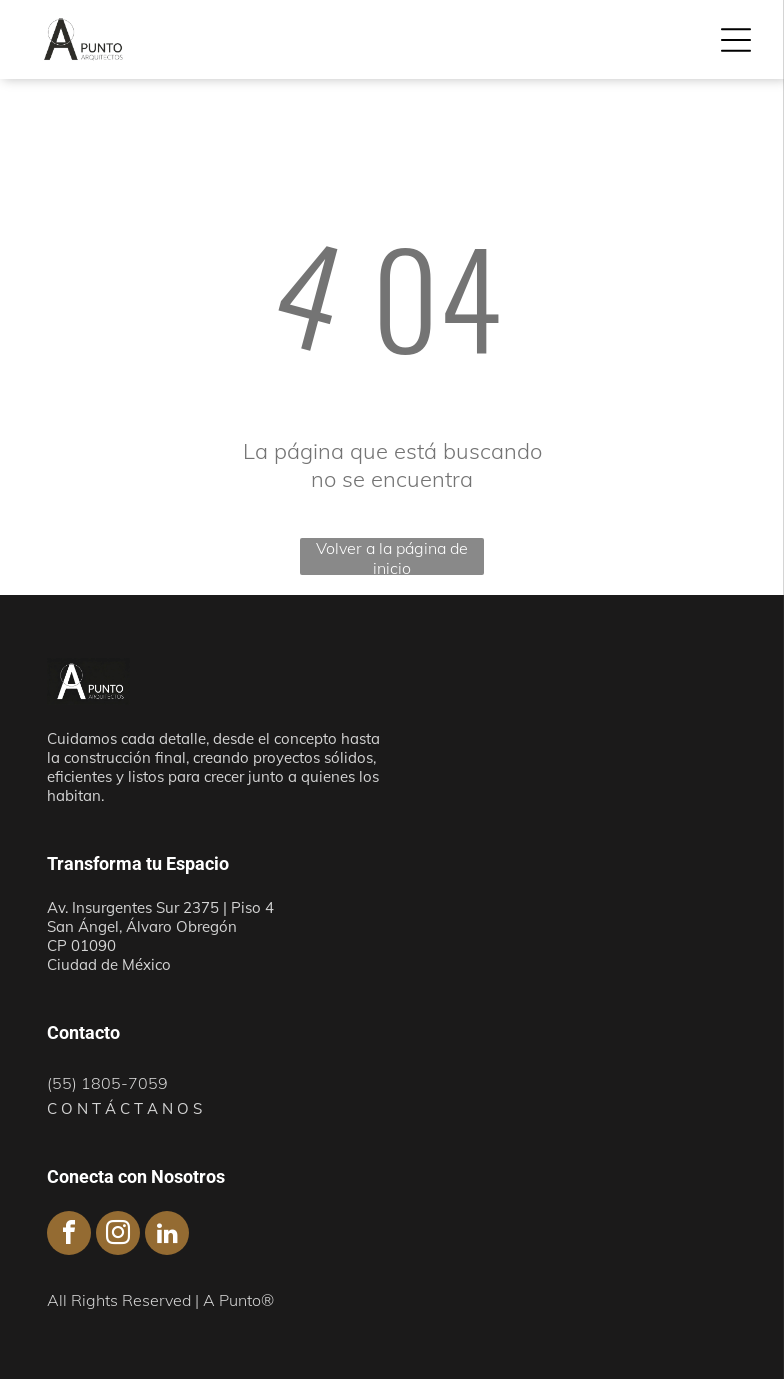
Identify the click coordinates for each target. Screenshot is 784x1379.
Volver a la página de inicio (392, 556)
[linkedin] (167, 1235)
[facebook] (69, 1235)
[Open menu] (736, 40)
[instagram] (118, 1235)
